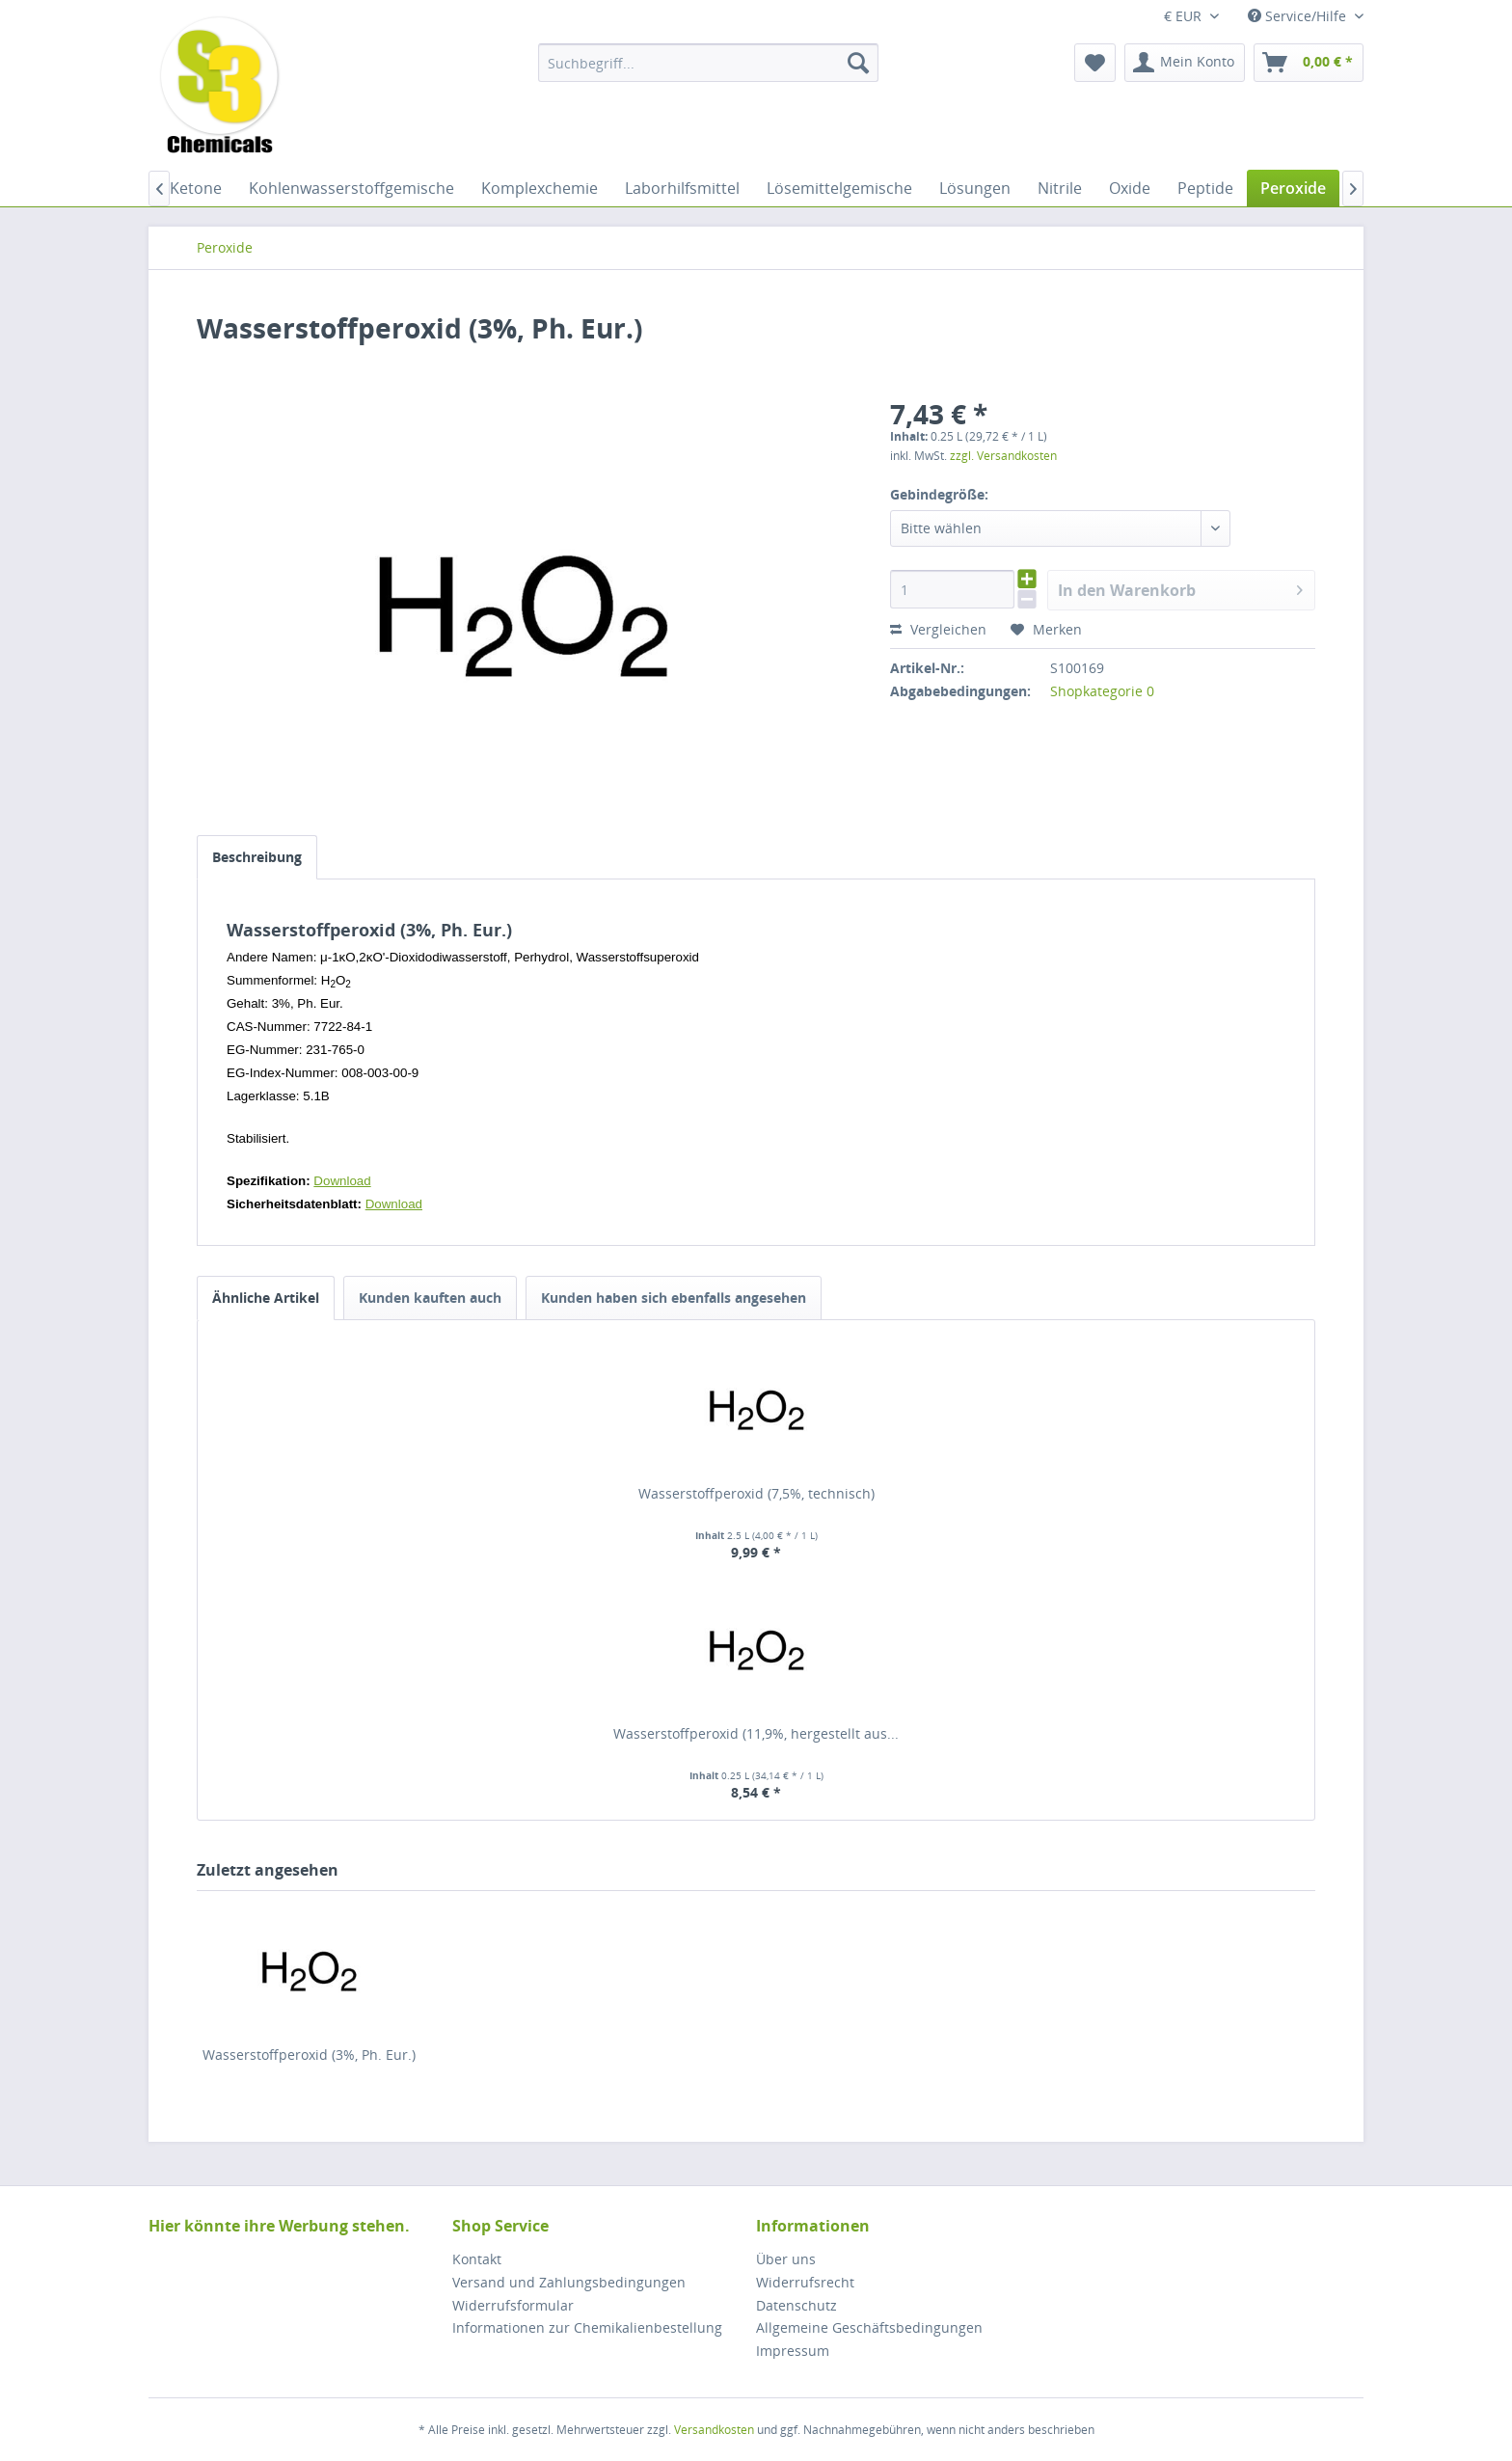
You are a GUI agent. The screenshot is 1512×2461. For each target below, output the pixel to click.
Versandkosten (714, 2429)
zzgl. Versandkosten (1003, 455)
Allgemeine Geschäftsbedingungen (869, 2327)
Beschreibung (257, 857)
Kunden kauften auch (430, 1297)
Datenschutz (796, 2305)
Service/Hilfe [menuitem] (1299, 16)
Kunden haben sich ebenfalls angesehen (673, 1297)
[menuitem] (708, 62)
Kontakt (476, 2259)
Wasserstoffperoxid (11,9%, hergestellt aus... (756, 1733)
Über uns (786, 2259)
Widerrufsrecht (805, 2282)
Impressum (792, 2350)
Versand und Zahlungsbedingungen (569, 2282)
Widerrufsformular (513, 2305)
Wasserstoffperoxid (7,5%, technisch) (756, 1493)
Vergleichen (938, 629)
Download (341, 1181)
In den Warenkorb (1180, 588)
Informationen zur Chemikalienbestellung (587, 2327)
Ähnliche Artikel (265, 1297)
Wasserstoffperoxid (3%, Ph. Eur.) (309, 2054)
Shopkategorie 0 (1102, 691)
